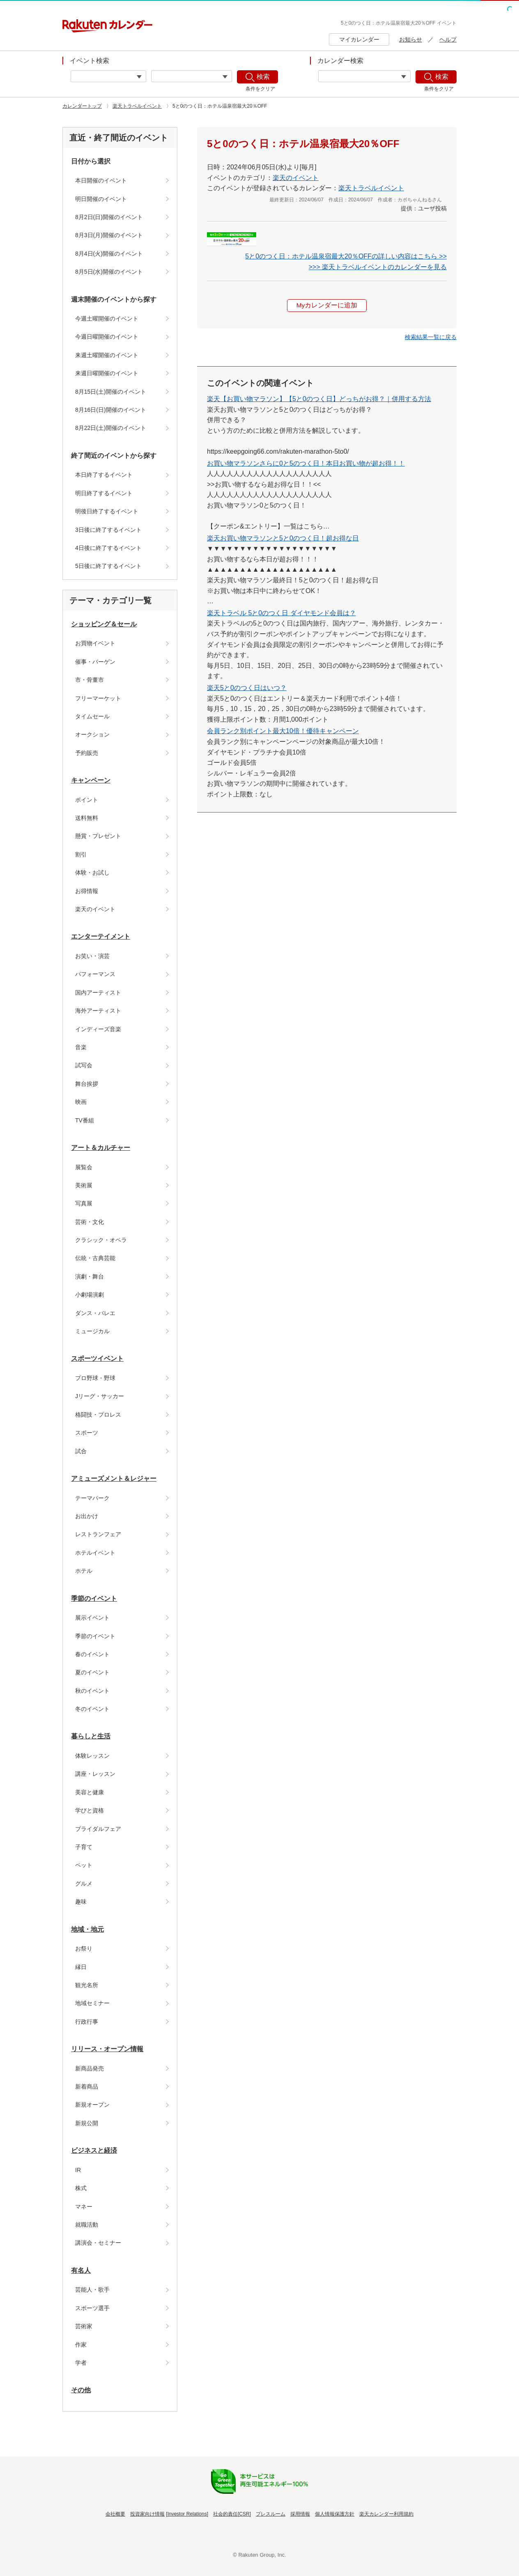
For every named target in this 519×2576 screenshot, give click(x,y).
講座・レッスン (95, 1773)
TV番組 (84, 1120)
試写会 (83, 1065)
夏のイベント (92, 1672)
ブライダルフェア (98, 1829)
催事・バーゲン (95, 661)
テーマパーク (92, 1498)
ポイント (86, 799)
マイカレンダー (359, 39)
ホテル (83, 1570)
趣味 (81, 1901)
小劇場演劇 (89, 1294)
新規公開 (86, 2123)
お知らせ (410, 39)
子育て (83, 1847)
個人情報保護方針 (334, 2514)
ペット (83, 1865)
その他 (81, 2390)
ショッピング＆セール (104, 624)
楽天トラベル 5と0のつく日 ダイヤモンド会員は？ (281, 613)
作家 (81, 2344)
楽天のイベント (95, 909)
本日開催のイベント (101, 180)
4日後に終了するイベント (108, 548)
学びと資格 (89, 1810)
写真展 (83, 1203)
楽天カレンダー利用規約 (386, 2514)
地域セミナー (92, 2003)
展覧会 (83, 1167)
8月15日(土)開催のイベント (110, 391)
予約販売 (86, 753)
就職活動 (86, 2224)
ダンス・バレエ (95, 1313)
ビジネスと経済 (94, 2150)
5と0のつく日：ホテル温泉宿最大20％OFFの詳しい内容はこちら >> (346, 256)
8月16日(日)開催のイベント (110, 409)
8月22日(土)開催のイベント (110, 428)
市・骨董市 (89, 679)
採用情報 (300, 2514)
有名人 (81, 2270)
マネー (83, 2206)
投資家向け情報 (147, 2514)
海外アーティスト (98, 1010)
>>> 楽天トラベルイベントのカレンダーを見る (378, 266)
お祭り (83, 1948)
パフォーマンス (95, 974)
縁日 (81, 1967)
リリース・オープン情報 (107, 2048)
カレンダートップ (82, 106)
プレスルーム (270, 2514)
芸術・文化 (89, 1222)
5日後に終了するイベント (108, 566)
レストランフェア (98, 1534)
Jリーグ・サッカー (99, 1396)
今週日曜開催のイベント (106, 336)
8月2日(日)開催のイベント (109, 217)
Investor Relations (187, 2514)
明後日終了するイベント (106, 511)
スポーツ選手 (92, 2308)
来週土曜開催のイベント (106, 355)
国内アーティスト (98, 992)
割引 (81, 854)
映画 (81, 1102)
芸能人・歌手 (92, 2289)
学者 (81, 2362)
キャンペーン (90, 780)
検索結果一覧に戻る (431, 337)
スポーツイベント (97, 1358)
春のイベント (92, 1654)
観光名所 (86, 1985)
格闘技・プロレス (98, 1414)
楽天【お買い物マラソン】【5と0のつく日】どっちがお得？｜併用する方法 (319, 399)
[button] (431, 337)
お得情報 (86, 891)
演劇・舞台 (89, 1276)
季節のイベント (94, 1598)
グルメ (83, 1883)
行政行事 (86, 2021)
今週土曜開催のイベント (106, 318)
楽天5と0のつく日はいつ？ (247, 688)
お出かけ (86, 1516)
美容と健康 (89, 1792)
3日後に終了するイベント (108, 529)
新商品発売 (89, 2068)
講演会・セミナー (98, 2242)
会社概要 (115, 2514)
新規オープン (92, 2104)
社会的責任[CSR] (232, 2514)
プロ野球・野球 (95, 1378)
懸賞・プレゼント (98, 836)
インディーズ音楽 (98, 1029)
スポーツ (86, 1432)
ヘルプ (448, 39)
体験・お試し (92, 872)
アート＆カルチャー (100, 1147)
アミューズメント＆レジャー (113, 1478)
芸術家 (83, 2326)
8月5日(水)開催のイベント (109, 271)
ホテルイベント (95, 1552)
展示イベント (92, 1617)
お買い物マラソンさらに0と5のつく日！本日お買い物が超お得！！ (306, 463)
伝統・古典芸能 (95, 1258)
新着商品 (86, 2086)
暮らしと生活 (90, 1736)
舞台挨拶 (86, 1083)
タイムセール (92, 716)
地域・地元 (87, 1929)
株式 (81, 2188)
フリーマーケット (98, 698)
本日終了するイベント (104, 474)
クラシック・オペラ (101, 1240)
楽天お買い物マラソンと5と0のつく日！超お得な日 (283, 538)
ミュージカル (92, 1331)
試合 (81, 1451)
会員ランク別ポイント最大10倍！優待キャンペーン (283, 731)
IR (78, 2170)
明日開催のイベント (101, 199)
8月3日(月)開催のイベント (109, 235)
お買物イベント (95, 643)
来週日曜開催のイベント (106, 373)
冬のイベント (92, 1709)
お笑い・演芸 (92, 956)
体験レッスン (92, 1755)
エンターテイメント (100, 936)
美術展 (83, 1185)
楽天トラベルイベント (137, 106)
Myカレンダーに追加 (326, 305)
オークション (92, 734)
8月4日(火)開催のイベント (109, 253)
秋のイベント (92, 1690)
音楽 (81, 1047)
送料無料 (86, 818)
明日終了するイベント (104, 493)
